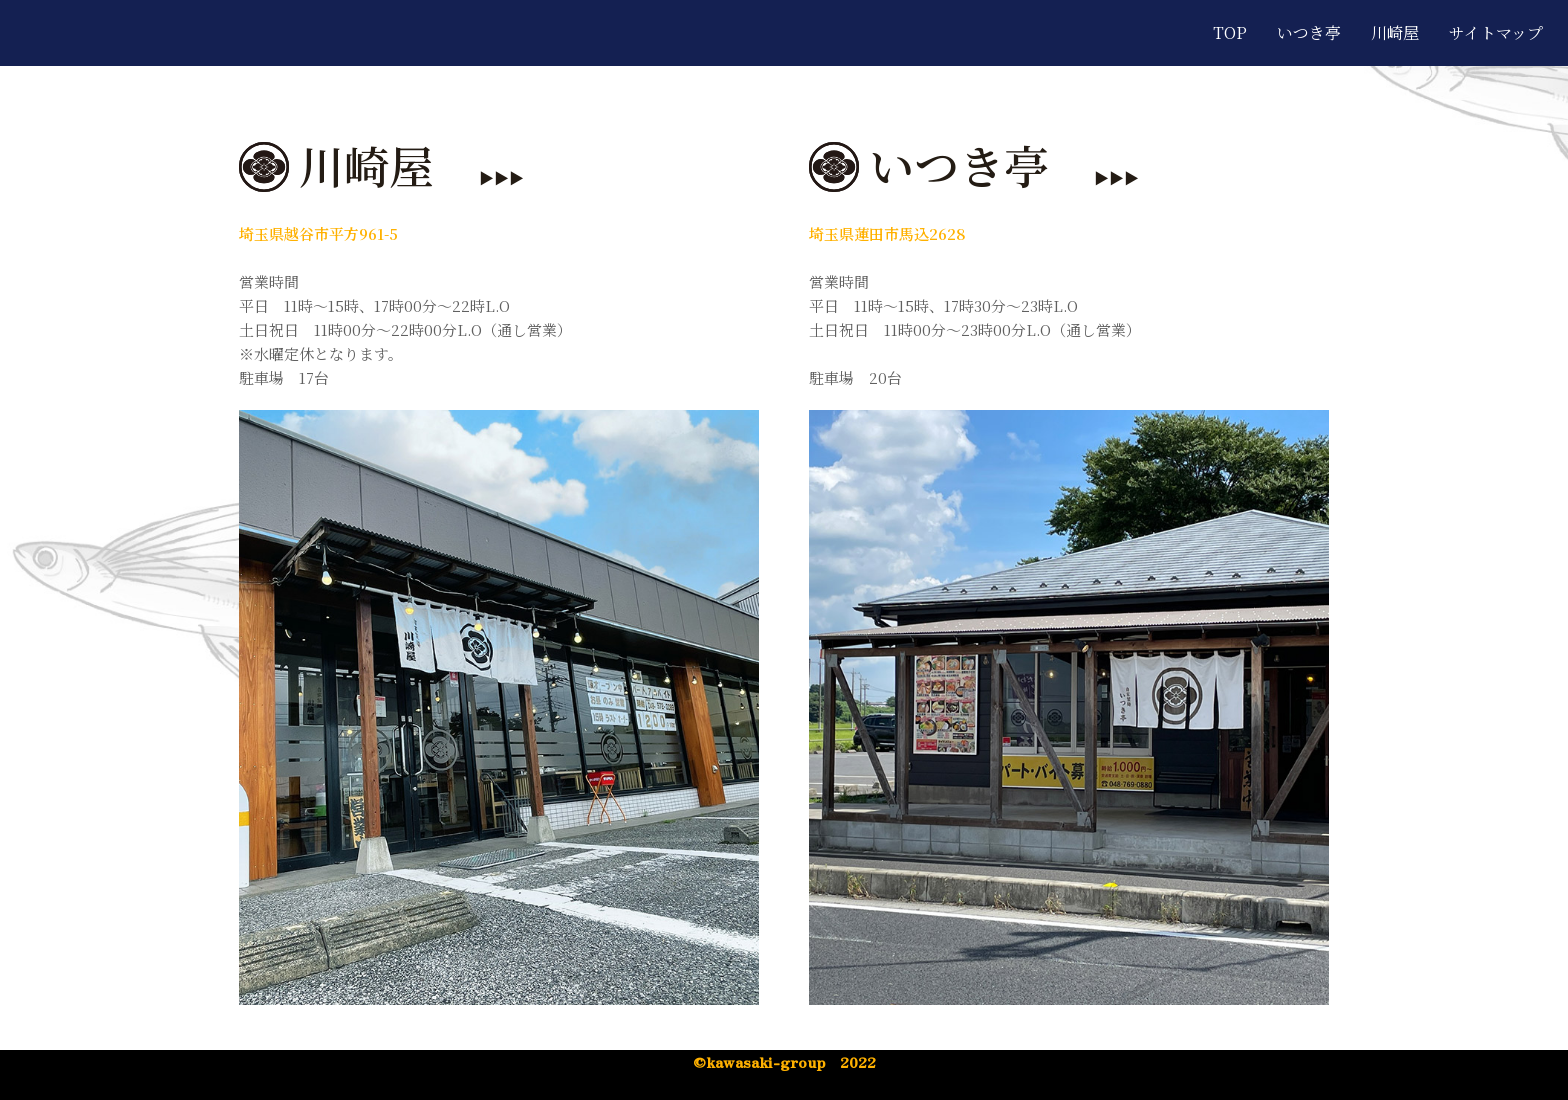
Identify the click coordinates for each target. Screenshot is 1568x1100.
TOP (1230, 32)
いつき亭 (1309, 32)
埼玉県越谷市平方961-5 (318, 233)
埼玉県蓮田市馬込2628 (887, 233)
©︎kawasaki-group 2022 (784, 1061)
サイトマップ (1496, 32)
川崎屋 (1395, 32)
